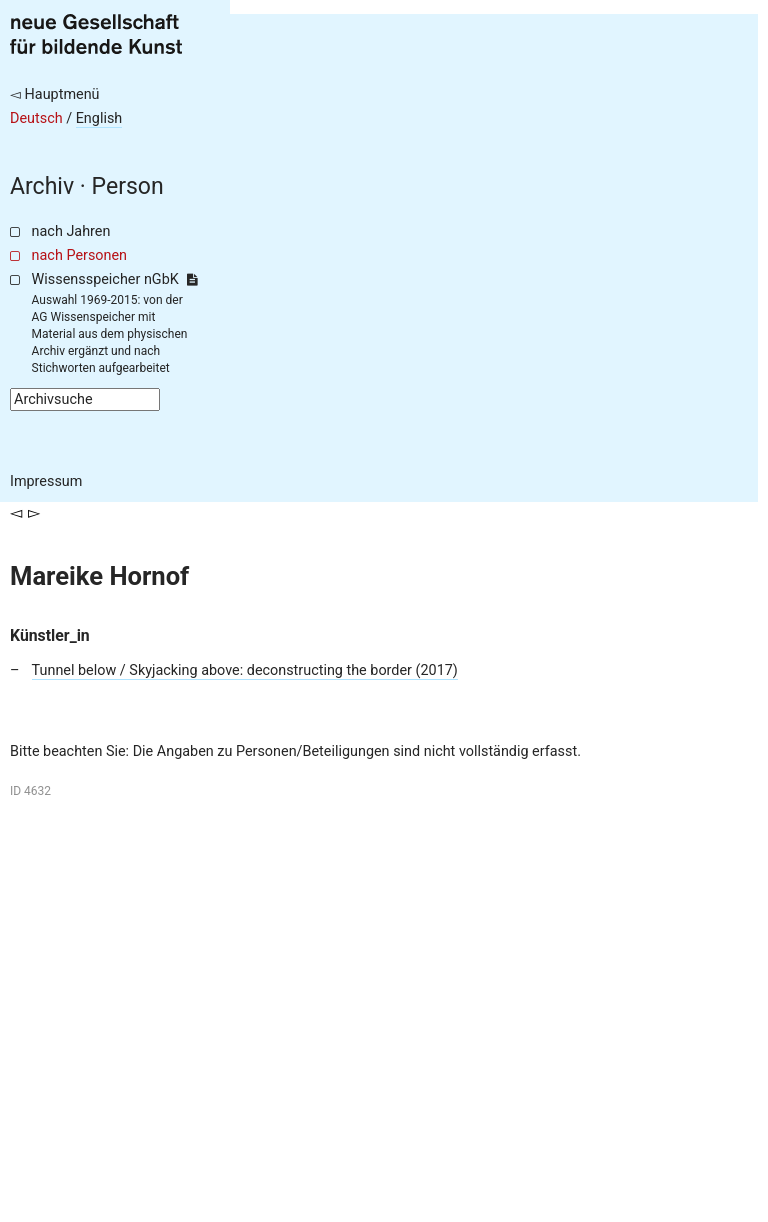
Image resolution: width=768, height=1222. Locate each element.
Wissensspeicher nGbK (114, 279)
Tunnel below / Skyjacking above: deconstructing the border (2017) (245, 670)
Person (128, 186)
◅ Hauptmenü (55, 94)
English (99, 118)
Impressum (46, 481)
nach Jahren (71, 231)
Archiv (42, 186)
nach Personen (79, 255)
